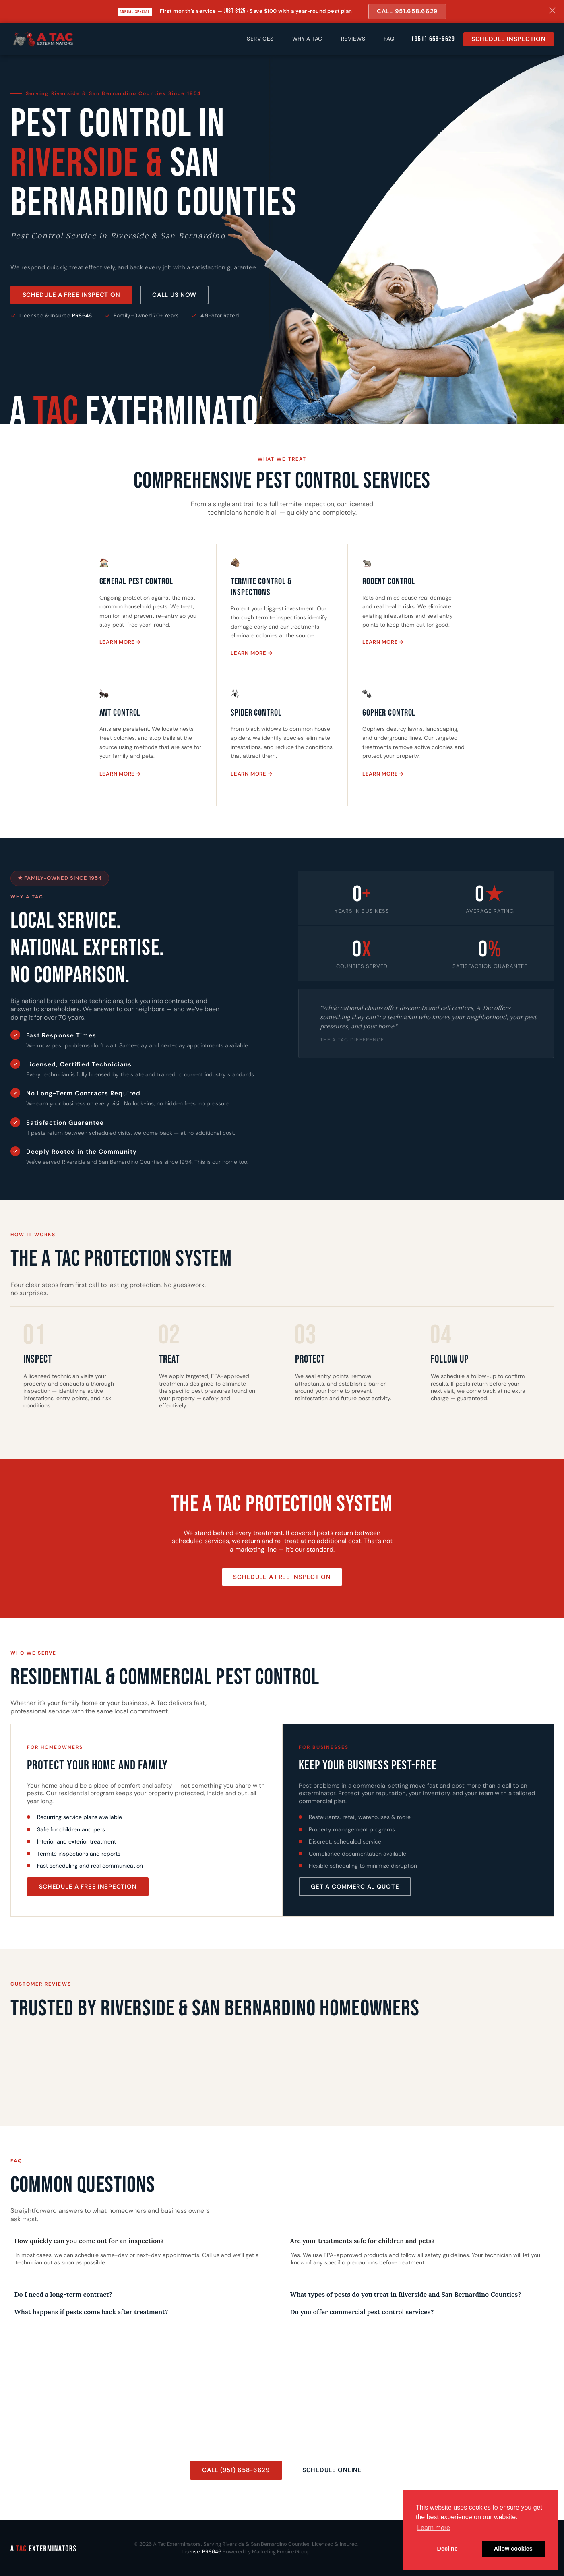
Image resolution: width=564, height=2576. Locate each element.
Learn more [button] (433, 2527)
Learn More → (120, 642)
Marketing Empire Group (281, 2551)
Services (260, 38)
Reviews (353, 38)
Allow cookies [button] (513, 2548)
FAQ (389, 38)
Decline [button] (447, 2548)
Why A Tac (307, 38)
